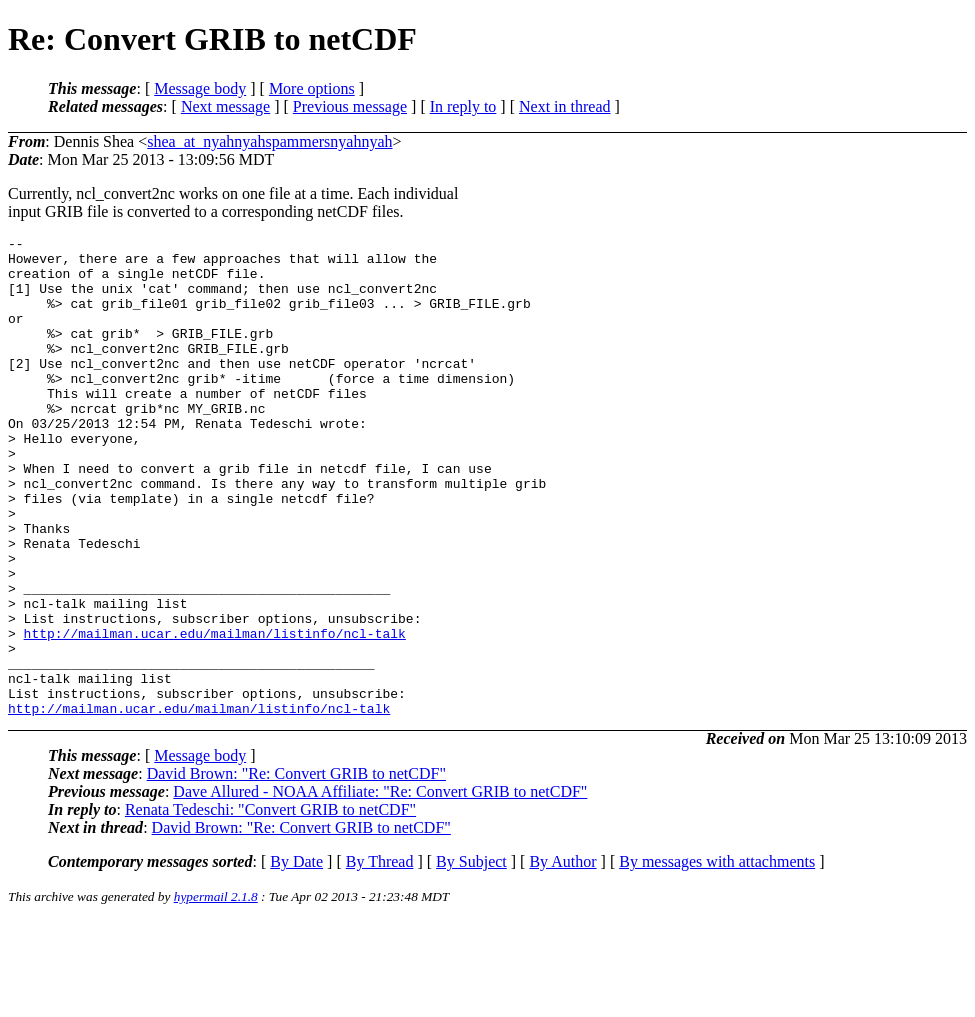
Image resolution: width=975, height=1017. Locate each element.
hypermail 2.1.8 (216, 992)
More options (312, 88)
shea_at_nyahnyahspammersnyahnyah (269, 141)
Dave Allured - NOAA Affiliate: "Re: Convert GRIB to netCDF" (380, 887)
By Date (296, 957)
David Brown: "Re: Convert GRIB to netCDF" (296, 869)
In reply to (463, 106)
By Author (562, 957)
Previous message (350, 106)
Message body (200, 88)
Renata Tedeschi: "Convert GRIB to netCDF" (270, 905)
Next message (225, 106)
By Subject (471, 957)
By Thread (380, 957)
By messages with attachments (717, 957)
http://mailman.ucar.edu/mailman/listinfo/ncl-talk (215, 714)
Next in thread (565, 106)
